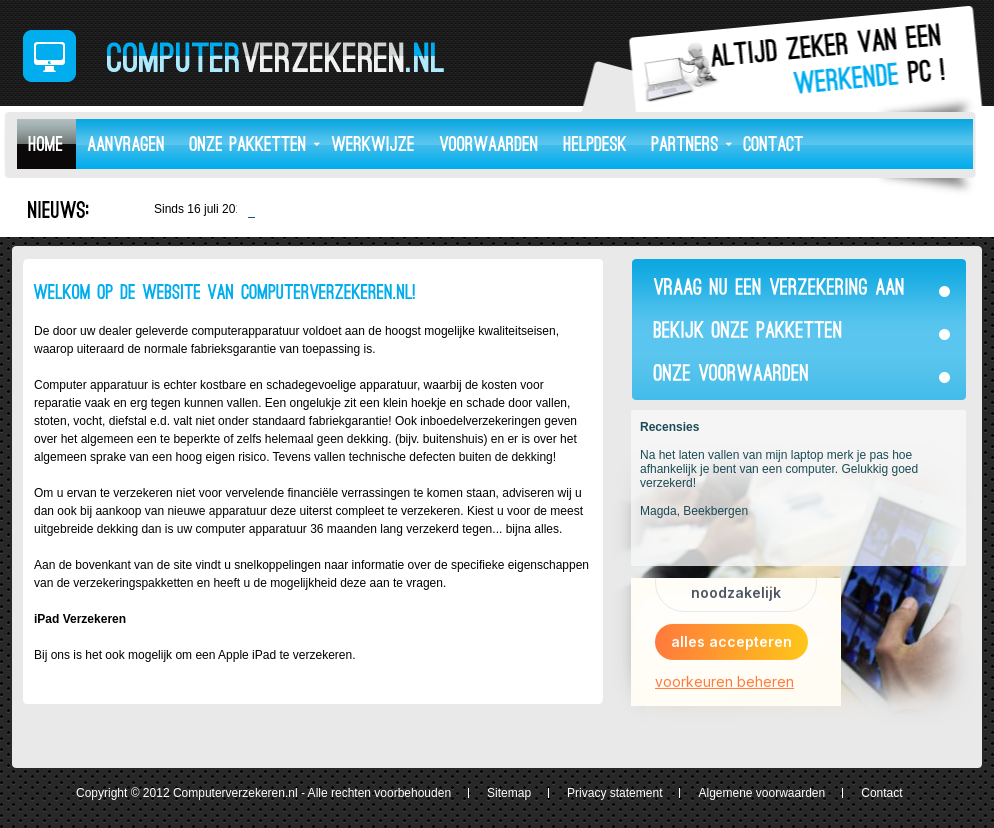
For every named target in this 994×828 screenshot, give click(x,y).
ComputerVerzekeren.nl (233, 56)
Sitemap (509, 793)
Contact (881, 793)
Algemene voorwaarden (761, 793)
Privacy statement (614, 793)
